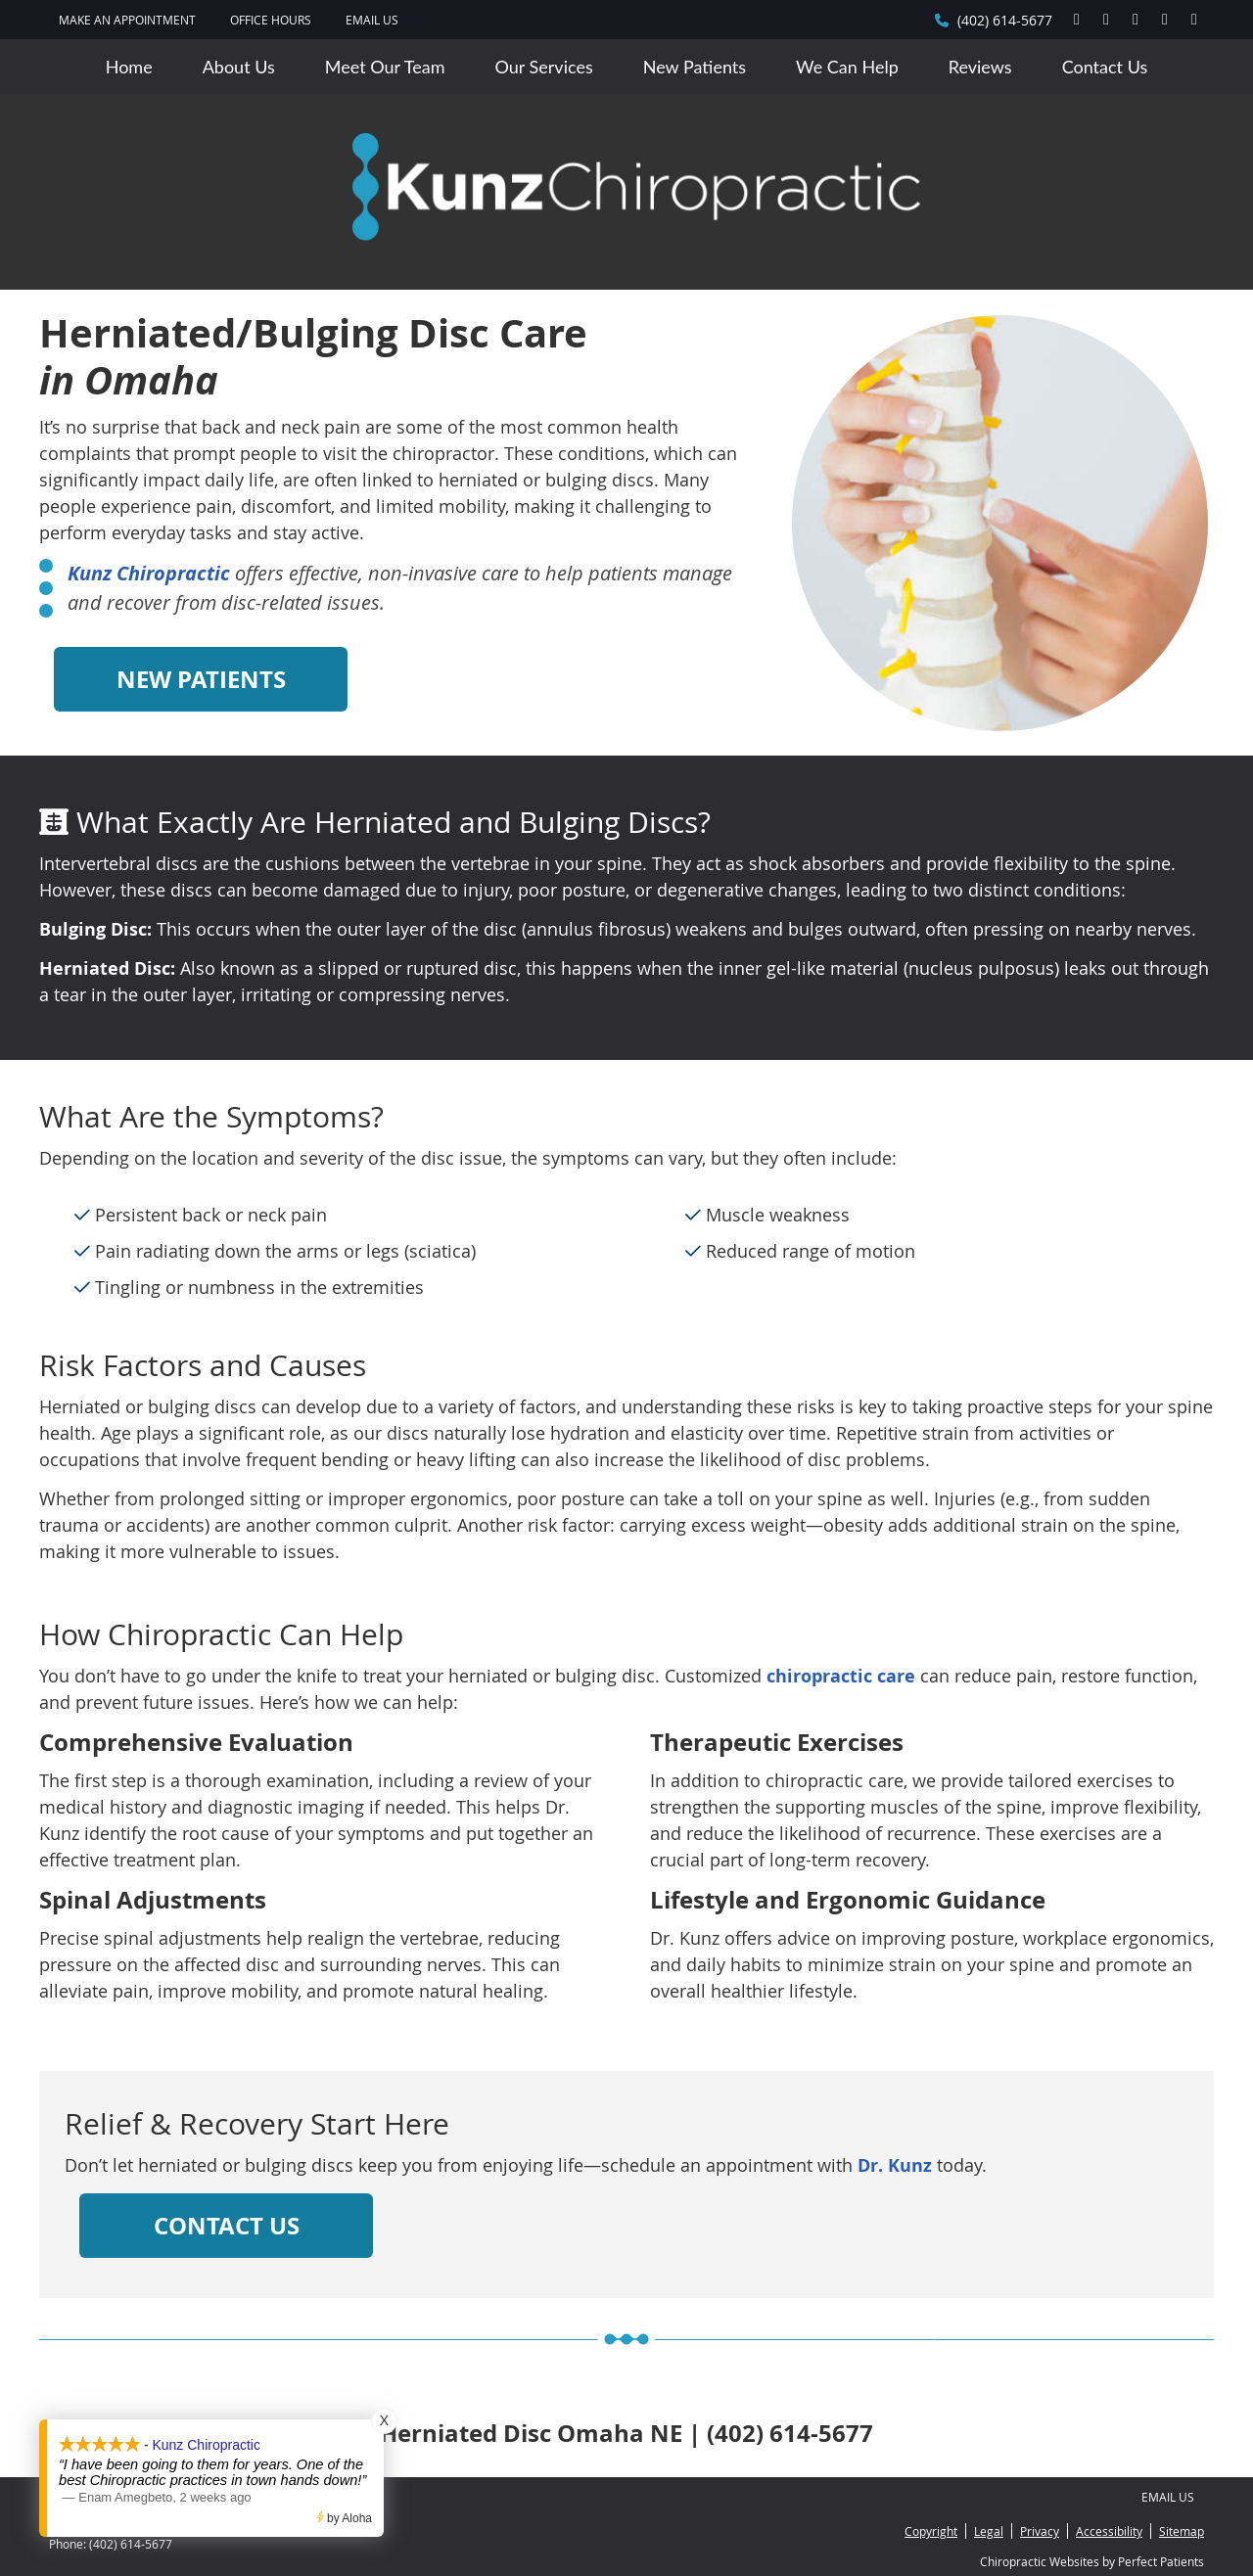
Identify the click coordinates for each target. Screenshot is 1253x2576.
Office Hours (270, 19)
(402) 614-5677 (1004, 20)
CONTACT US (227, 2225)
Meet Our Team (385, 66)
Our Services (544, 66)
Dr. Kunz (895, 2165)
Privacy (1039, 2531)
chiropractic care (840, 1676)
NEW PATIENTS (201, 679)
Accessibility (1109, 2531)
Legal (988, 2531)
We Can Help (847, 66)
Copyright (931, 2531)
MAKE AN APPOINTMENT (127, 19)
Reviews (980, 66)
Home (129, 66)
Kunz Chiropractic (149, 573)
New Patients (694, 66)
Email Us (372, 19)
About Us (239, 66)
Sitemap (1181, 2531)
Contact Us (1105, 66)
